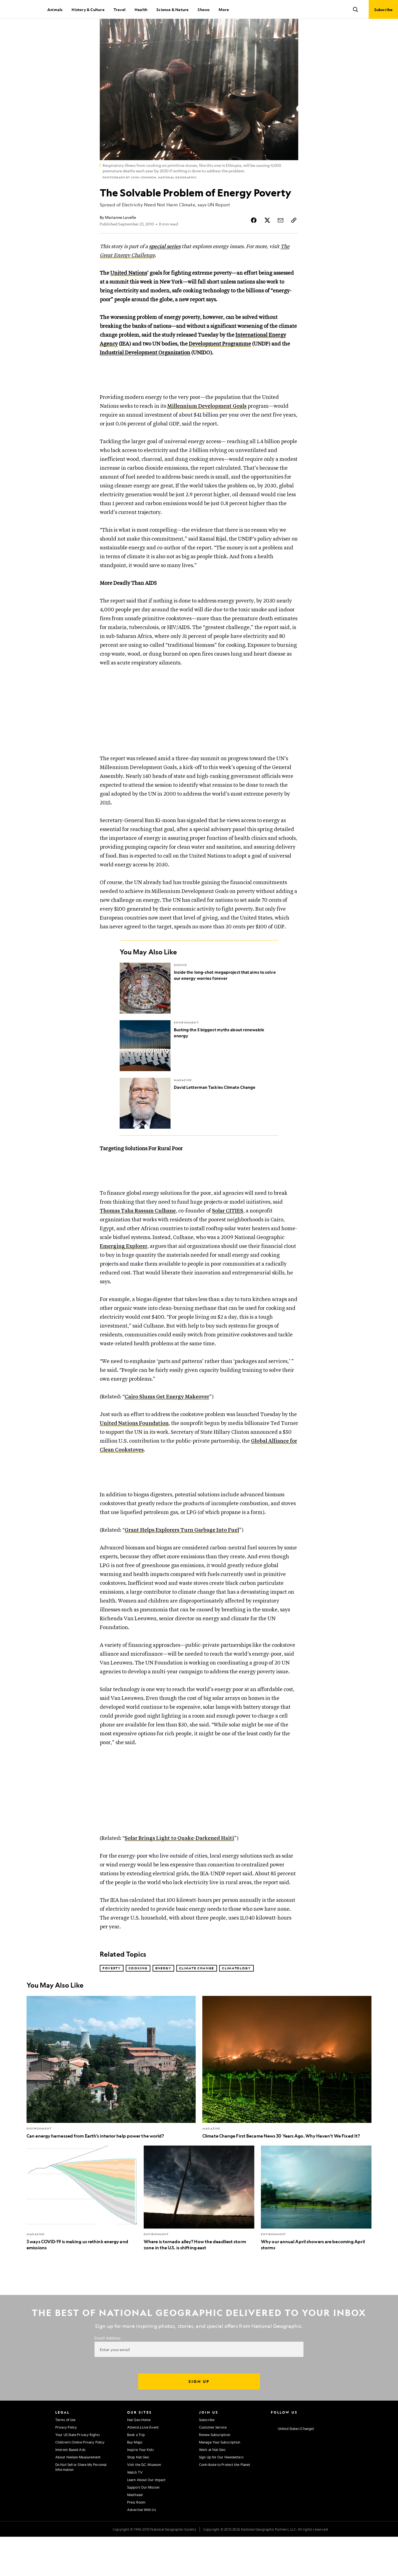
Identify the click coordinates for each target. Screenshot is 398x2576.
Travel (119, 9)
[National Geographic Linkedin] (316, 2458)
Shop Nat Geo (138, 2496)
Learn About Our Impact (146, 2519)
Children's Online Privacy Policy (79, 2481)
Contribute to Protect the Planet (224, 2504)
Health (141, 9)
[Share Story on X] (267, 238)
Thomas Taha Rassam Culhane (138, 1243)
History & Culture (88, 9)
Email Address (108, 2377)
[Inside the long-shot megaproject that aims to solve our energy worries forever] (199, 1013)
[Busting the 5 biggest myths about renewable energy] (199, 1071)
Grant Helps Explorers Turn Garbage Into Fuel (182, 1569)
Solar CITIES (227, 1243)
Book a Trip (136, 2474)
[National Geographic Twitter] (294, 2458)
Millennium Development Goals (207, 432)
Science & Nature (172, 9)
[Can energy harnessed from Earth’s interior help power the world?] (111, 2106)
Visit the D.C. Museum (144, 2504)
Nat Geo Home (139, 2459)
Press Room (136, 2541)
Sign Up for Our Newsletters (221, 2496)
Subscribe (206, 2459)
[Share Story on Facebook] (254, 238)
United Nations (128, 292)
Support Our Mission (143, 2526)
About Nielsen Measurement (78, 2496)
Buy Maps (134, 2481)
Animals (54, 9)
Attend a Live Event (143, 2466)
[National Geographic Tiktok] (327, 2458)
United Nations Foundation (134, 1455)
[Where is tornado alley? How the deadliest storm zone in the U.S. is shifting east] (199, 2237)
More (224, 9)
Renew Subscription (214, 2474)
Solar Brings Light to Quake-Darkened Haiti (179, 1877)
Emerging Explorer (123, 1278)
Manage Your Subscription (219, 2481)
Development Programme (220, 362)
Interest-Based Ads (70, 2489)
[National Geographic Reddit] (337, 2458)
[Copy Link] (293, 238)
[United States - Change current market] (292, 2468)
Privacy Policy (66, 2466)
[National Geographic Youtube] (305, 2458)
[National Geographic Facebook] (283, 2458)
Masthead (135, 2534)
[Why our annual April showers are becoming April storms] (316, 2237)
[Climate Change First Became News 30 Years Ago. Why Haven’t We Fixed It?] (286, 2106)
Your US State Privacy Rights (77, 2474)
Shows (204, 9)
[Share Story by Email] (280, 238)
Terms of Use (65, 2459)
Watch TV (135, 2511)
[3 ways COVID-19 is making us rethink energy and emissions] (82, 2237)
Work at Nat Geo (212, 2489)
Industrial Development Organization (145, 371)
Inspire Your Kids (140, 2489)
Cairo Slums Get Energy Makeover (167, 1429)
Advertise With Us (141, 2549)
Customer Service (213, 2466)
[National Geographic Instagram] (272, 2458)
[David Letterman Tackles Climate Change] (199, 1128)
